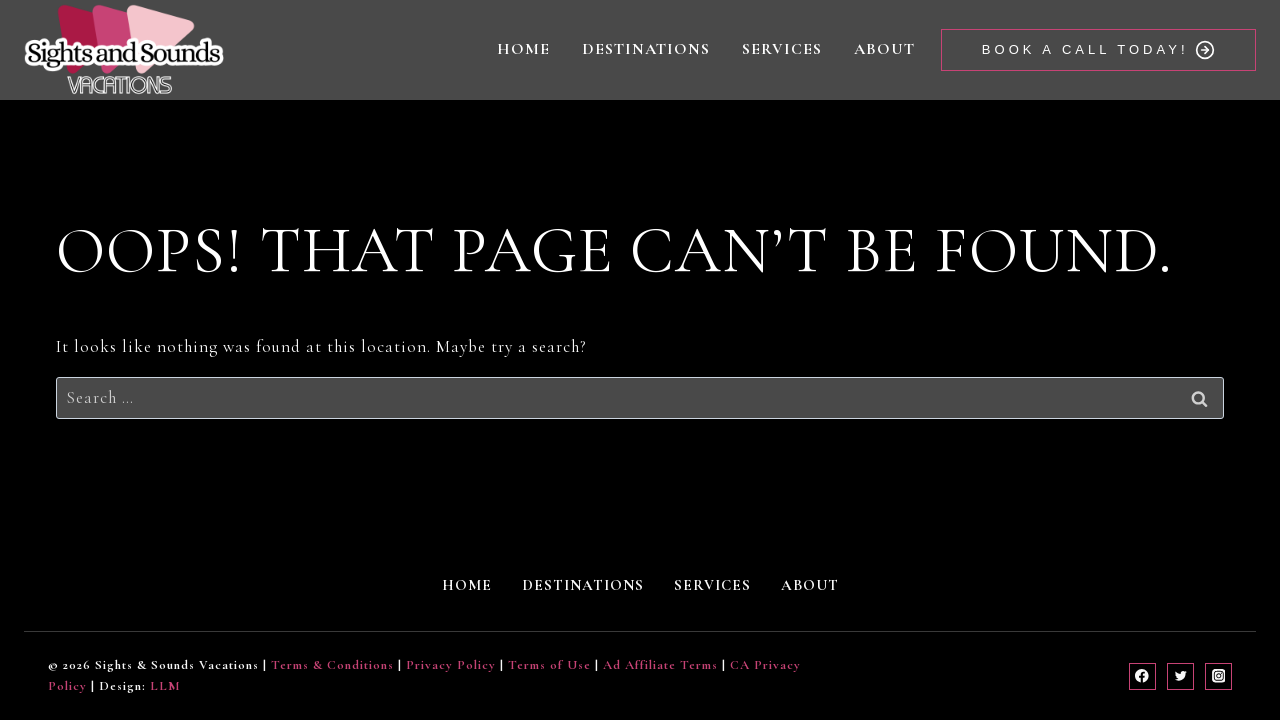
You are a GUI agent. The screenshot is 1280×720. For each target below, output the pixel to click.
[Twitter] (1180, 676)
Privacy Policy (451, 665)
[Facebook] (1142, 676)
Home (523, 49)
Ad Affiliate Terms (660, 665)
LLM (165, 686)
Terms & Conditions (332, 665)
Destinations (646, 49)
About (884, 49)
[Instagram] (1218, 676)
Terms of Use (549, 665)
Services (782, 49)
